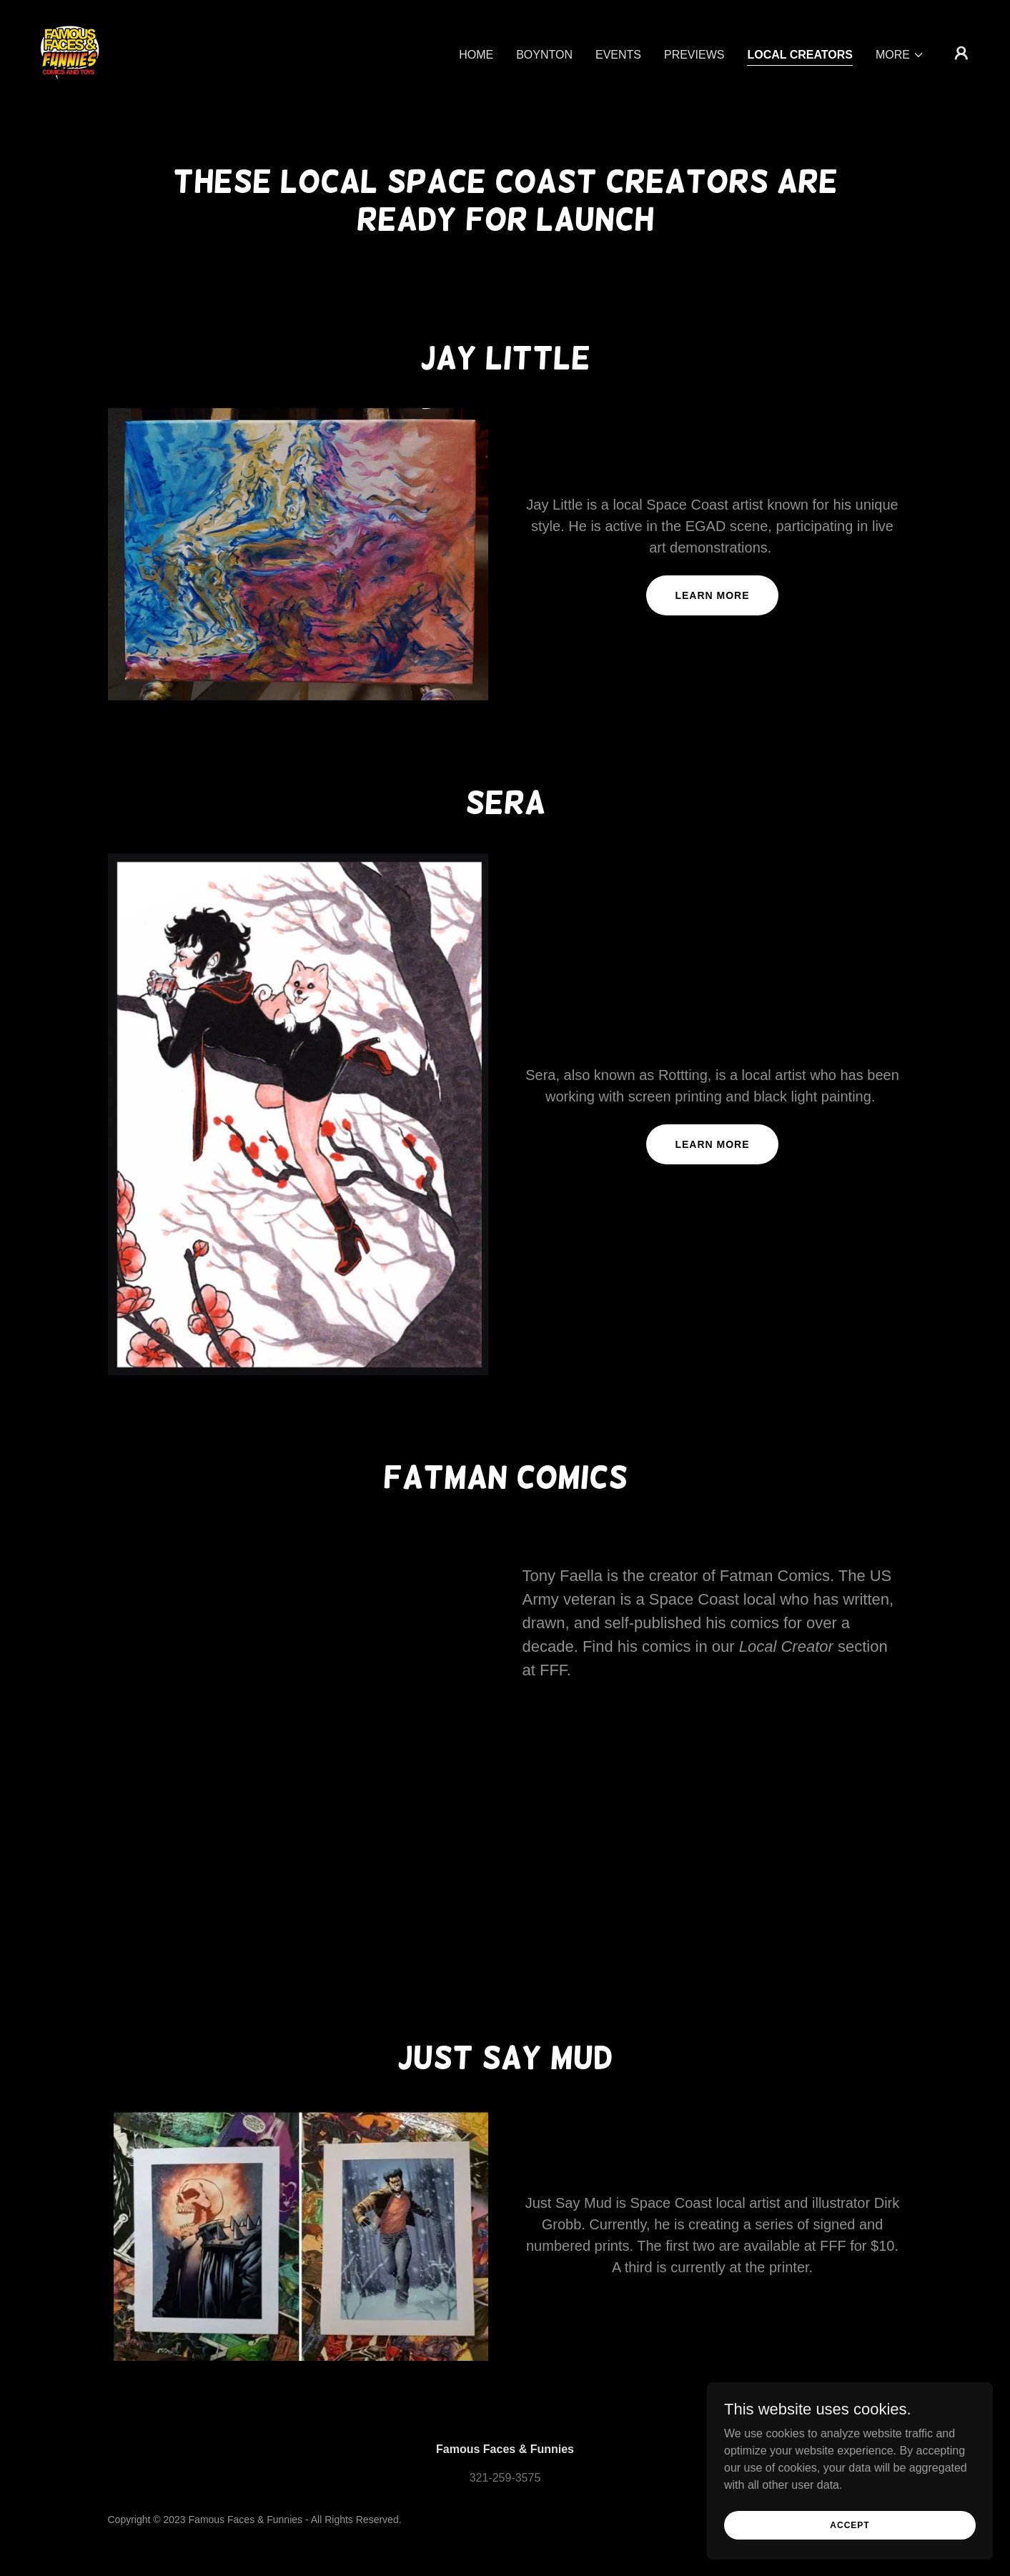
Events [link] (618, 55)
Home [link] (476, 55)
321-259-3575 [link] (505, 2478)
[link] (70, 52)
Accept (849, 2525)
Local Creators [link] (800, 55)
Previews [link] (694, 55)
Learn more (712, 595)
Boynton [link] (544, 55)
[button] (900, 55)
